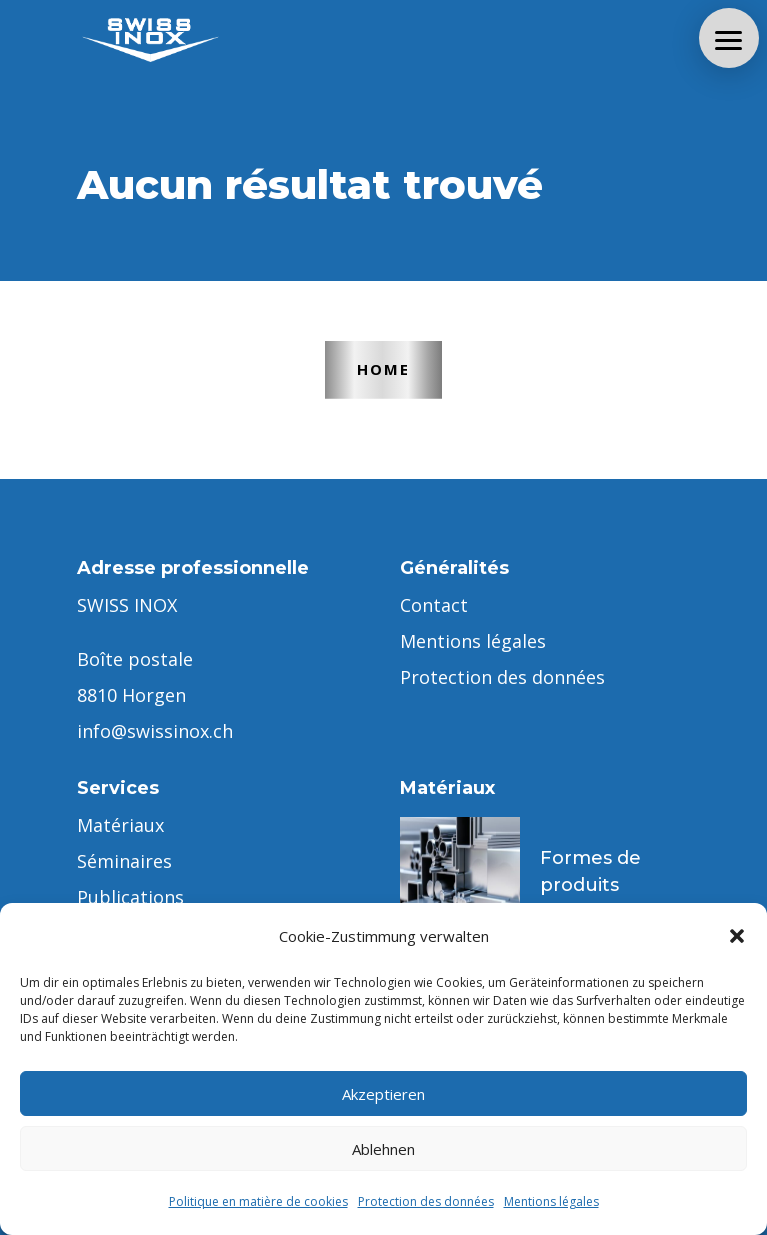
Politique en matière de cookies (258, 1201)
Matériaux (120, 825)
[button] (737, 936)
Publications (130, 897)
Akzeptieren (383, 1094)
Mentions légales (551, 1201)
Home (383, 369)
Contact (434, 605)
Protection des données (426, 1201)
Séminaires (124, 861)
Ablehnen (383, 1149)
